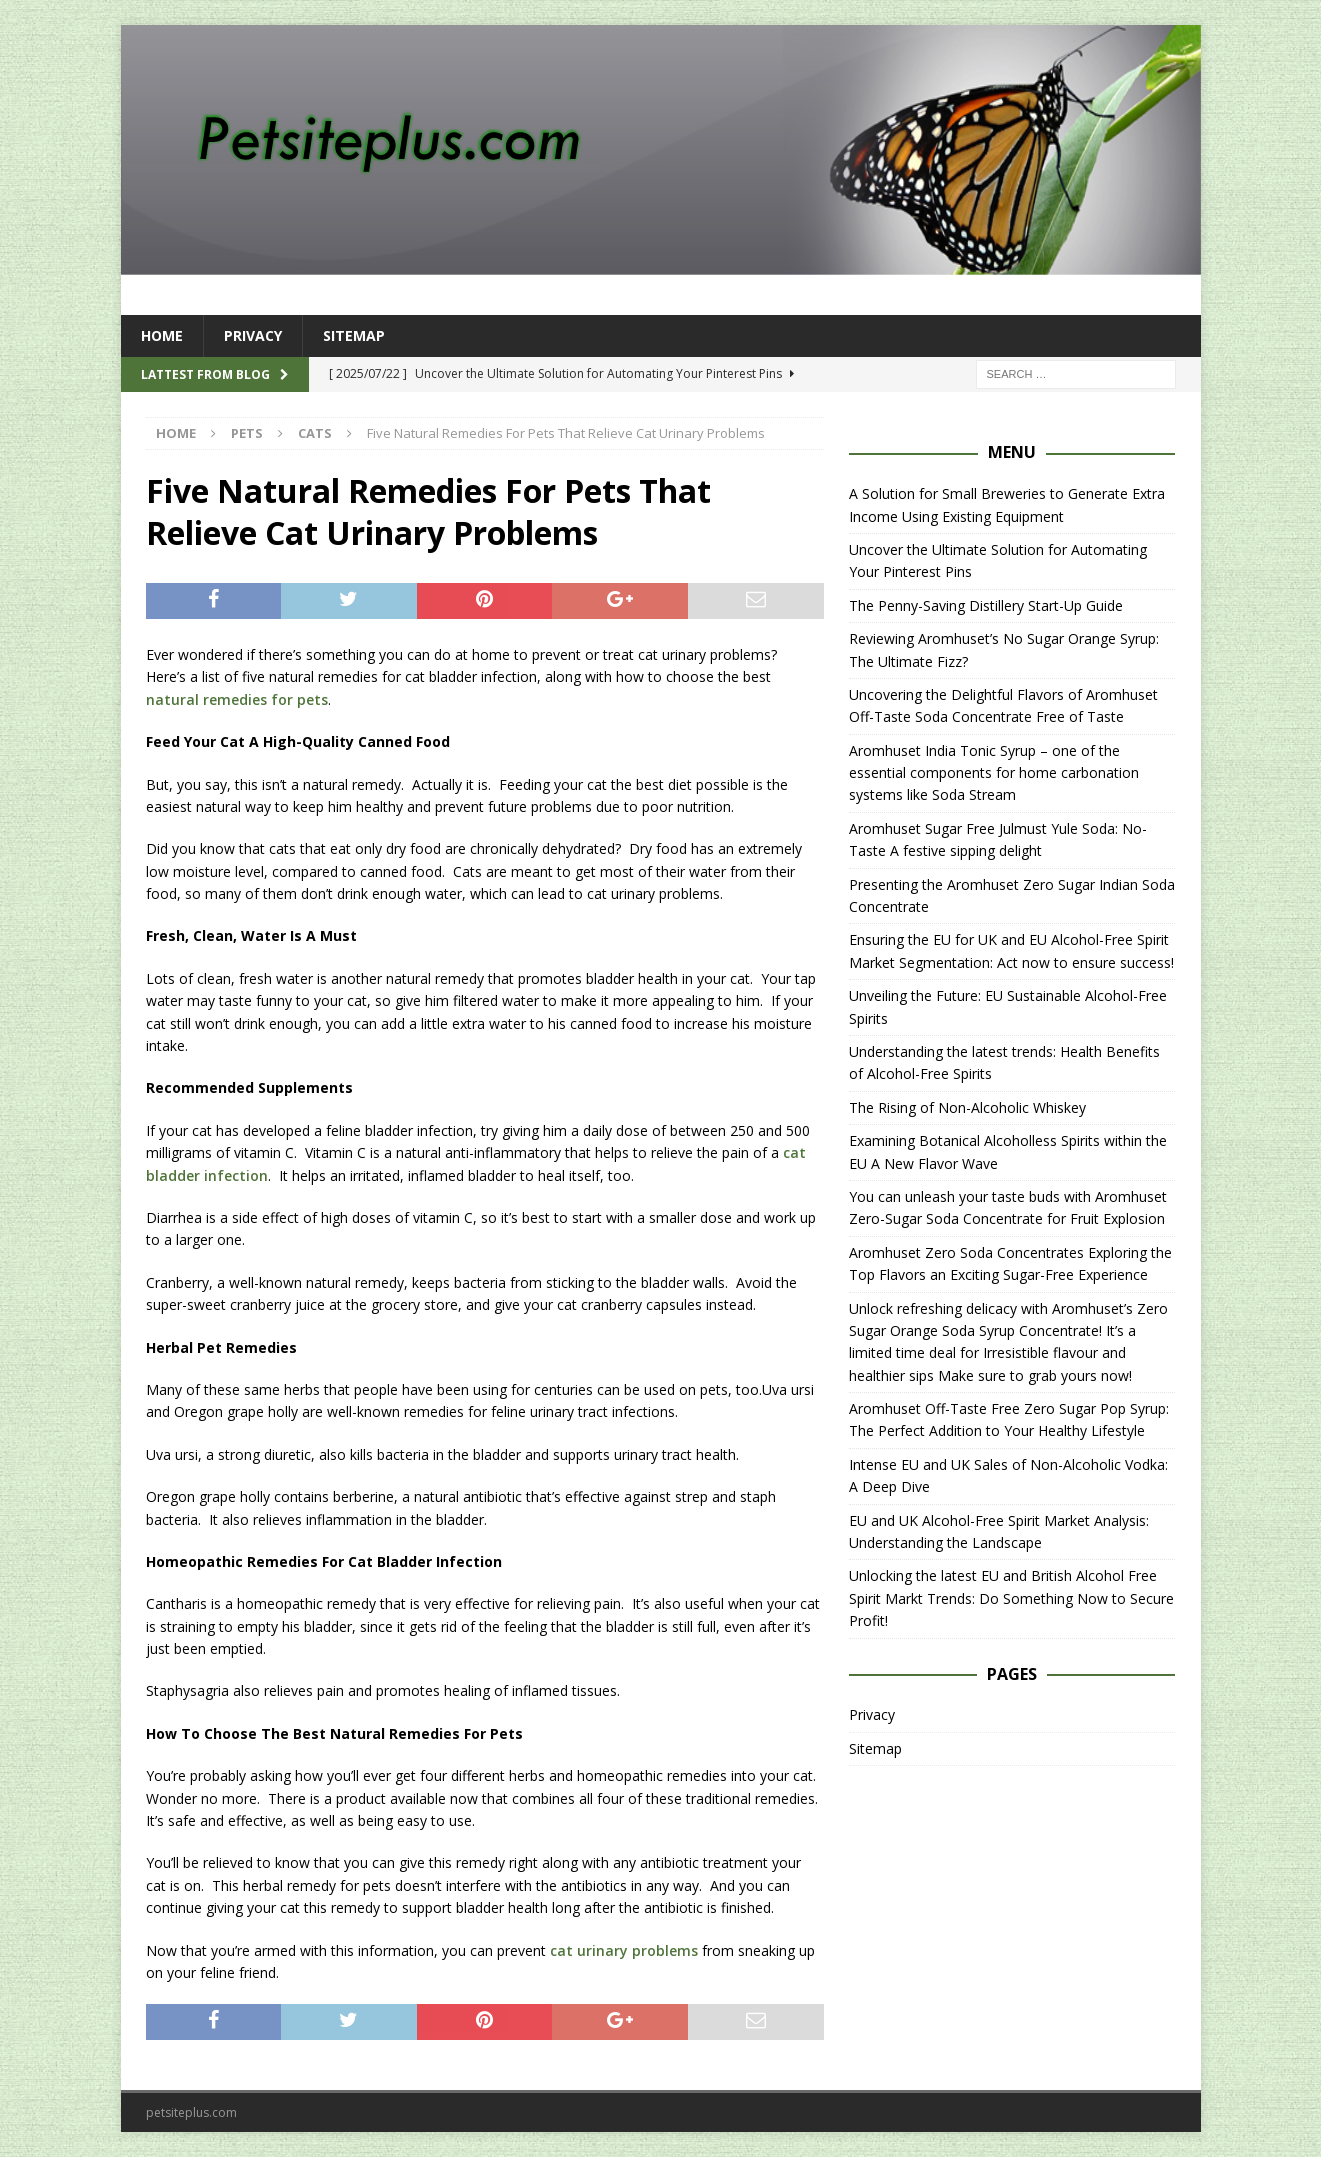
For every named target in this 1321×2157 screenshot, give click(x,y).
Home (162, 335)
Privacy (253, 335)
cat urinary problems (624, 1950)
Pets (247, 433)
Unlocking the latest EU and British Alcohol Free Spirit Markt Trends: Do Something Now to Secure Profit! (1011, 1598)
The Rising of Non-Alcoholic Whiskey (967, 1107)
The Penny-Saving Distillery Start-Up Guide (986, 605)
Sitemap (354, 335)
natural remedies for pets (237, 699)
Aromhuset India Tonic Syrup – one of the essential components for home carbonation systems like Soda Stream (994, 773)
